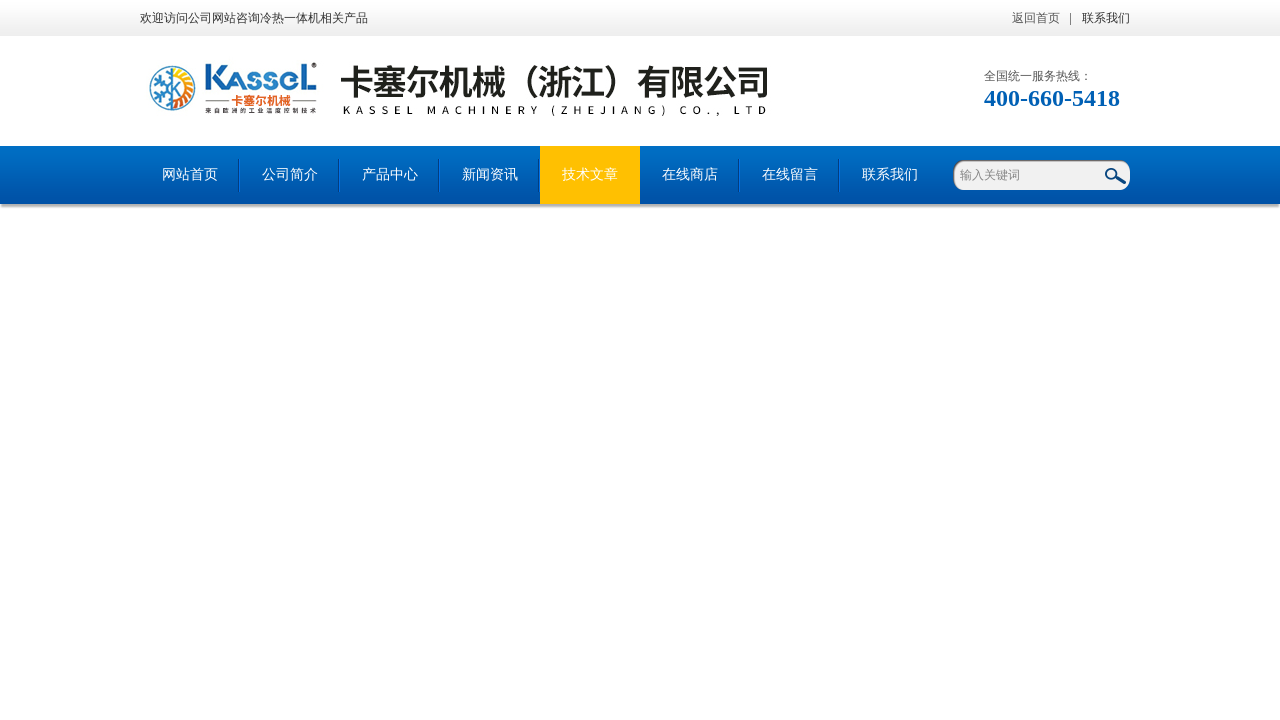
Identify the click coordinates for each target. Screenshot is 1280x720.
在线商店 (690, 174)
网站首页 (190, 174)
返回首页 (1036, 18)
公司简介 (290, 174)
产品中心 (390, 174)
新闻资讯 (490, 174)
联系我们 (1106, 18)
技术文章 (590, 174)
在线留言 (790, 174)
